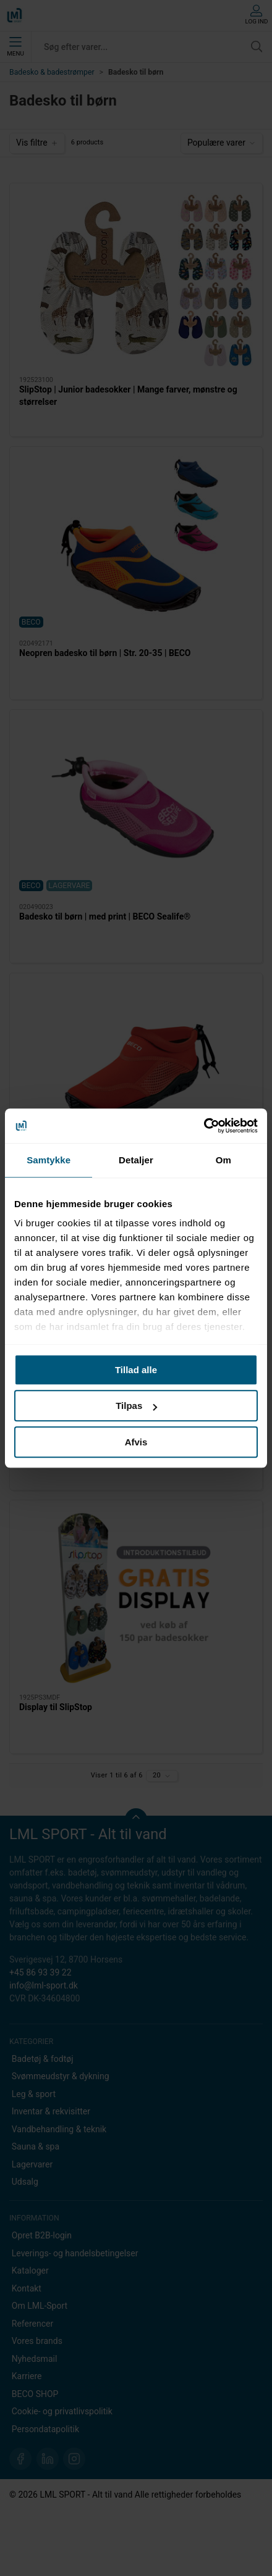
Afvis (136, 1442)
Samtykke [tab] (48, 1160)
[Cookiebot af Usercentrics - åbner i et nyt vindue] (204, 1126)
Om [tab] (223, 1160)
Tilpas (136, 1405)
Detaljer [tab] (136, 1160)
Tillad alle (136, 1370)
